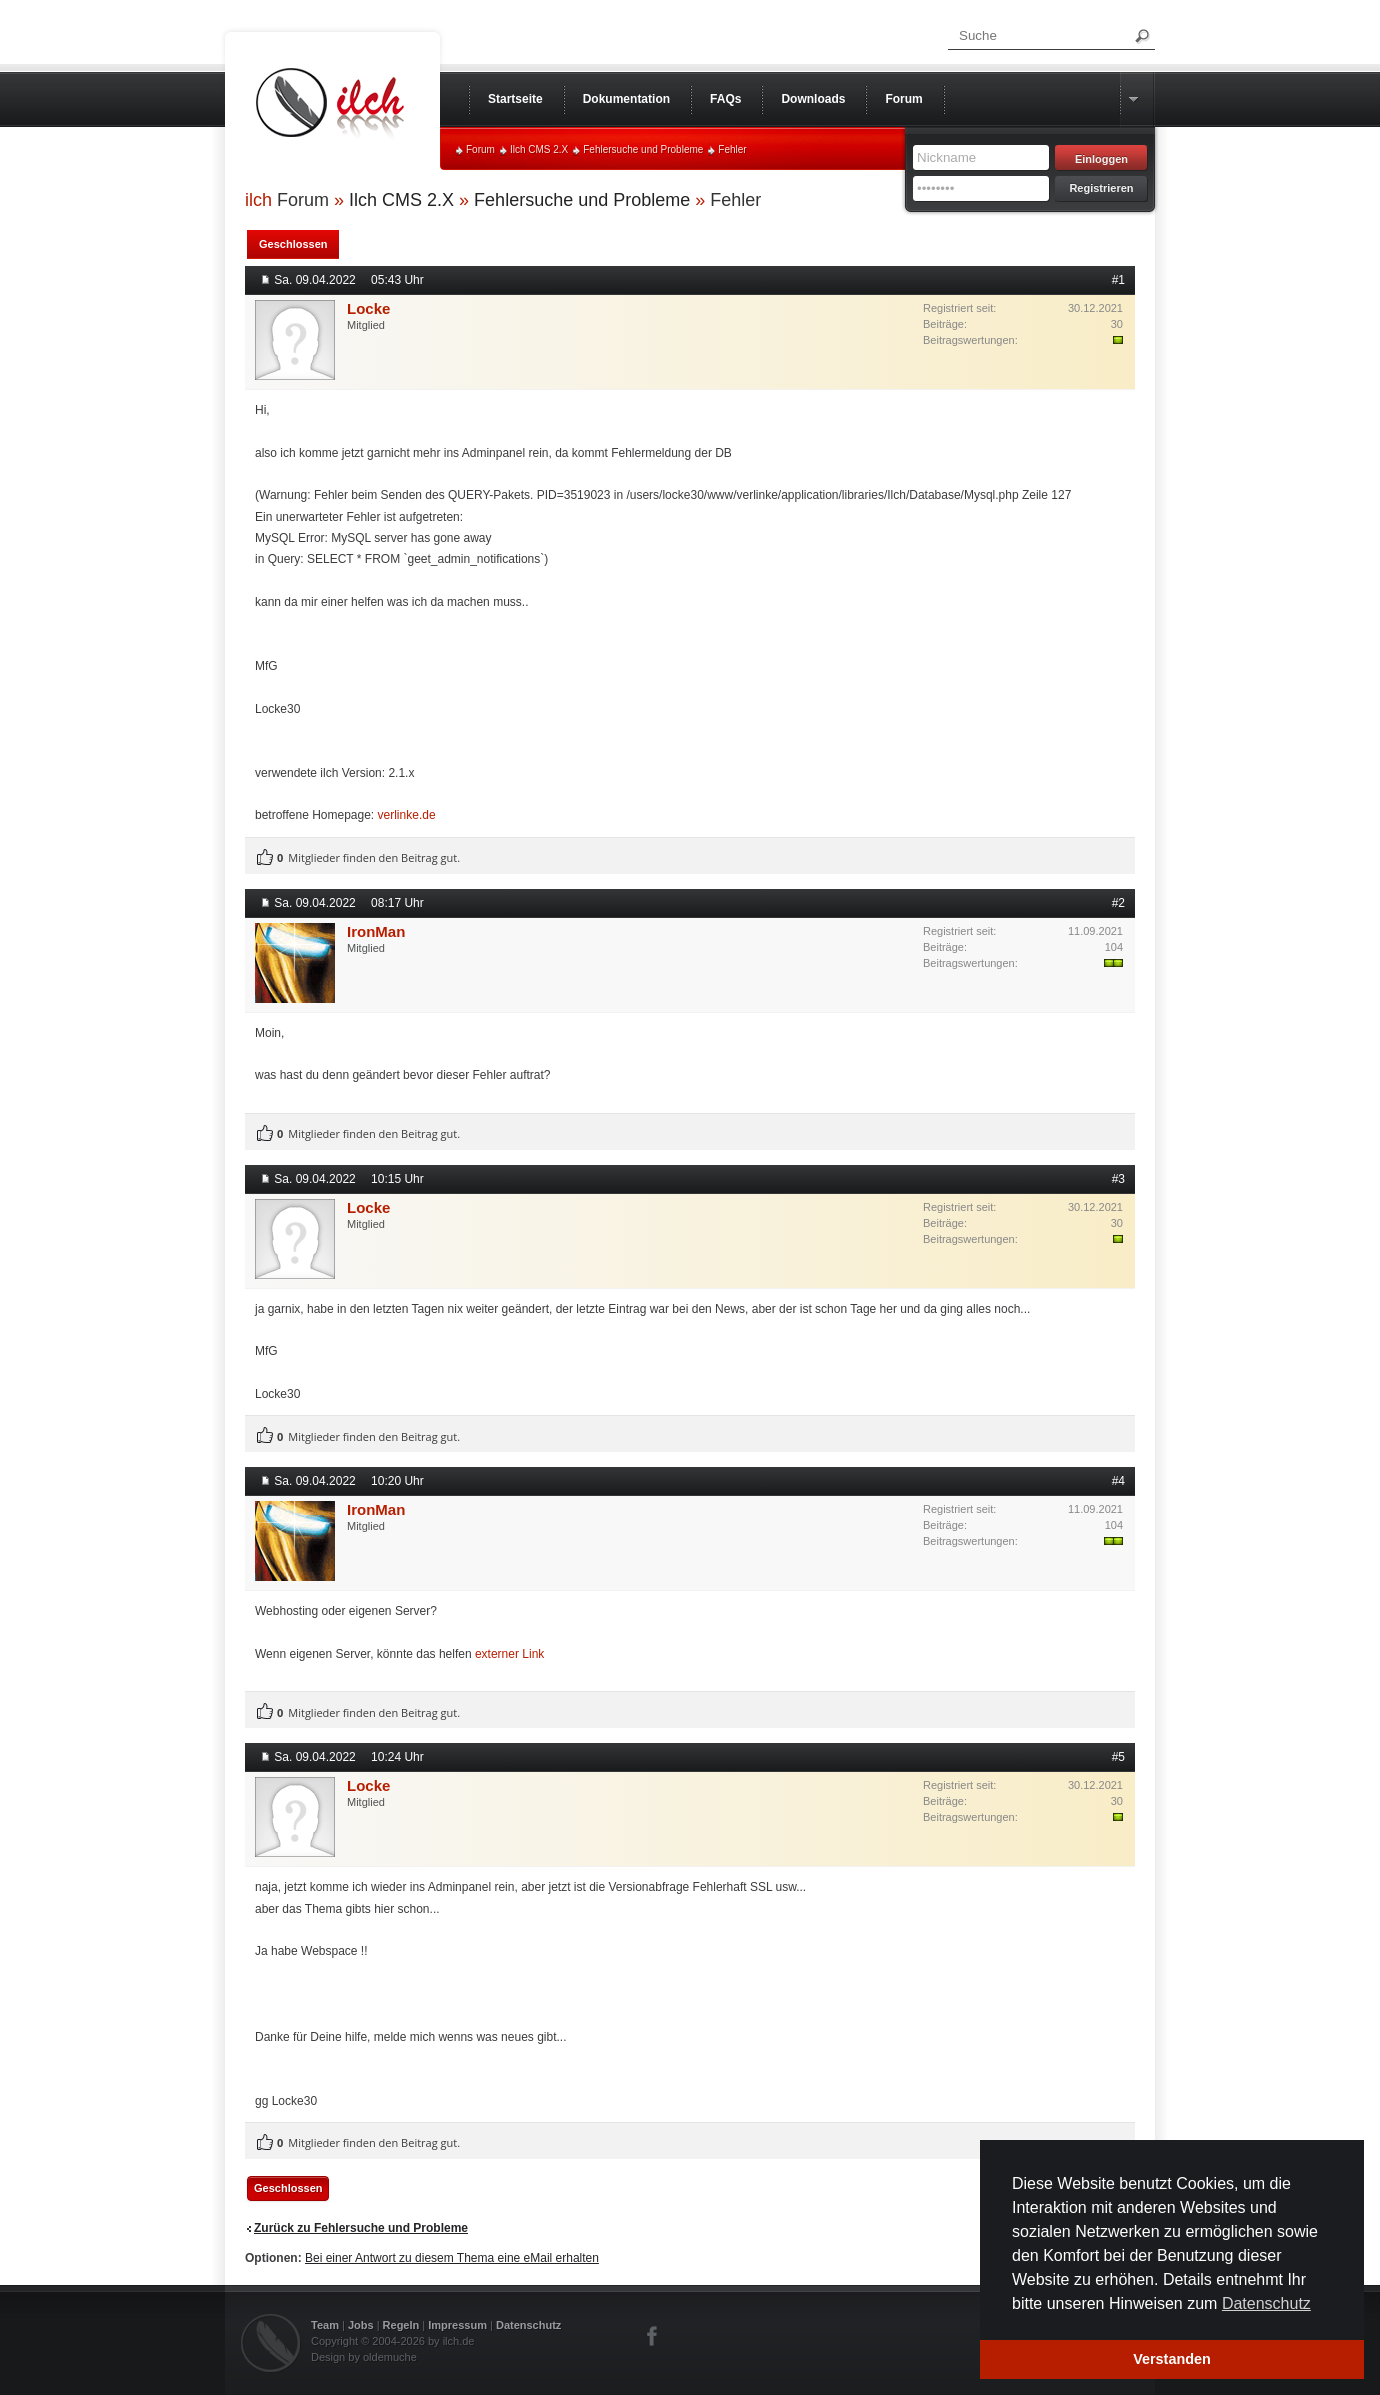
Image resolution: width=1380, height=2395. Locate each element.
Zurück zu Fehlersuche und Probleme (361, 2228)
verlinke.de (407, 815)
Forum (480, 149)
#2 (1118, 903)
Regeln (401, 2325)
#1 (1118, 280)
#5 (1118, 1757)
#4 (1118, 1481)
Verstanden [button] (1172, 2359)
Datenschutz (528, 2325)
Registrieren (1101, 188)
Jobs (361, 2325)
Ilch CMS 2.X (539, 149)
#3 (1118, 1179)
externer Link (509, 1654)
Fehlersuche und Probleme (643, 149)
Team (325, 2325)
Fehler (732, 149)
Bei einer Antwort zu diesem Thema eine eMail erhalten (452, 2258)
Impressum (457, 2325)
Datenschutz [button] (1266, 2303)
